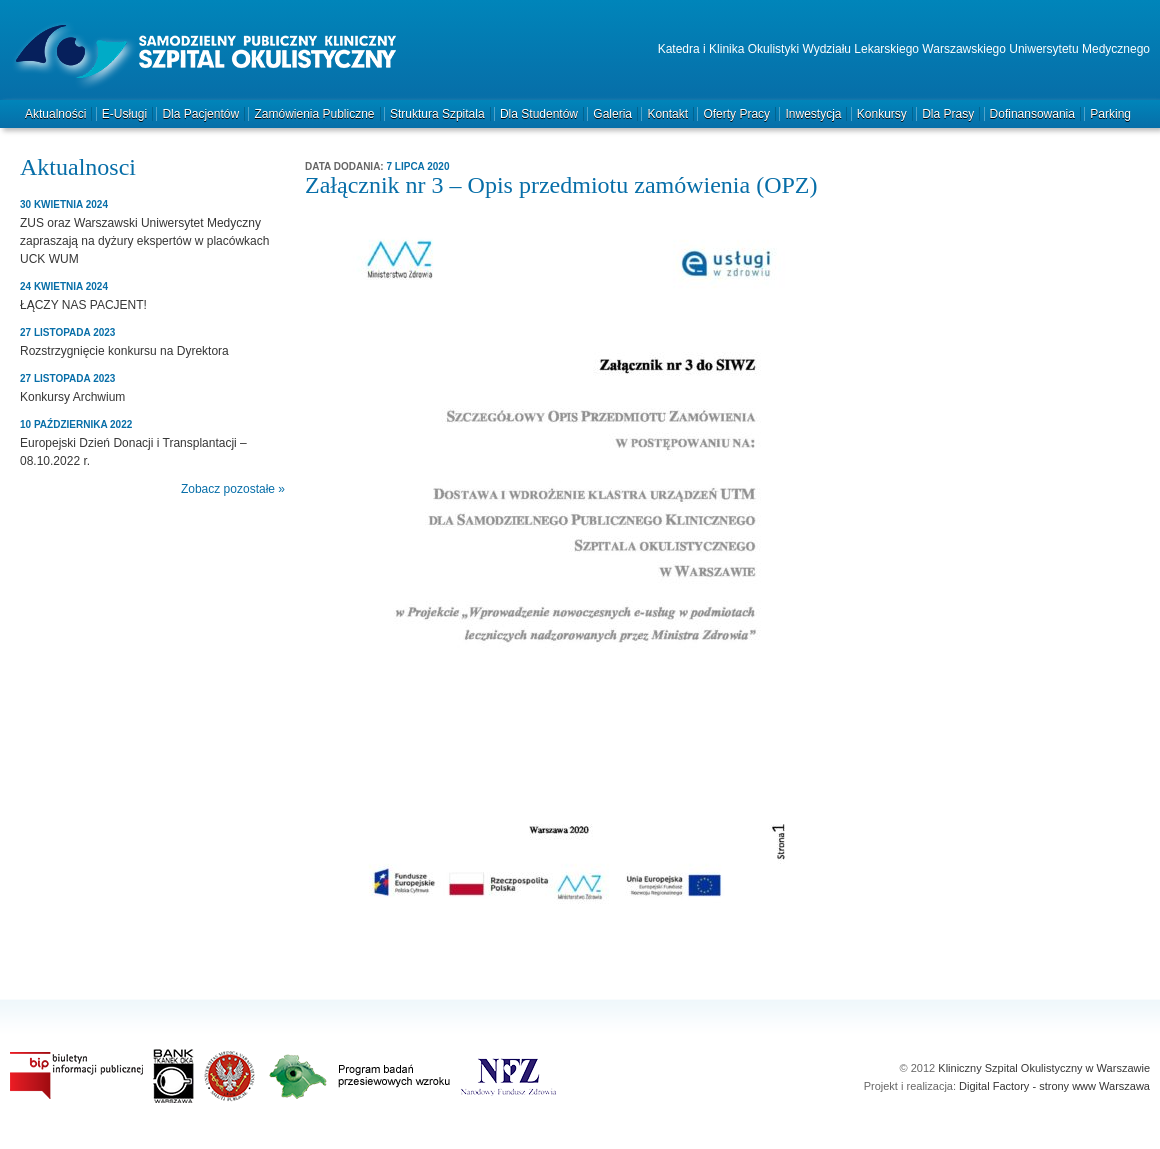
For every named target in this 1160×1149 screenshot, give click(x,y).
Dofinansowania (1032, 114)
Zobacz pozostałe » (233, 489)
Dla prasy (948, 114)
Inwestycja (813, 114)
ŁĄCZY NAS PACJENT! (83, 305)
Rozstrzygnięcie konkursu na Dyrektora (124, 351)
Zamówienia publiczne (314, 114)
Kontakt (667, 114)
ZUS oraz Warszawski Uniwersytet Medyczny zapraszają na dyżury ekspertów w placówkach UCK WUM (144, 241)
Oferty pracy (736, 114)
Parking (1110, 114)
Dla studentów (539, 114)
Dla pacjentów (200, 114)
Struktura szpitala (437, 114)
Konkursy (882, 114)
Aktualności (55, 114)
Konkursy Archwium (72, 397)
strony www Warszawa (1094, 1086)
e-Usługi (124, 114)
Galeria (612, 114)
